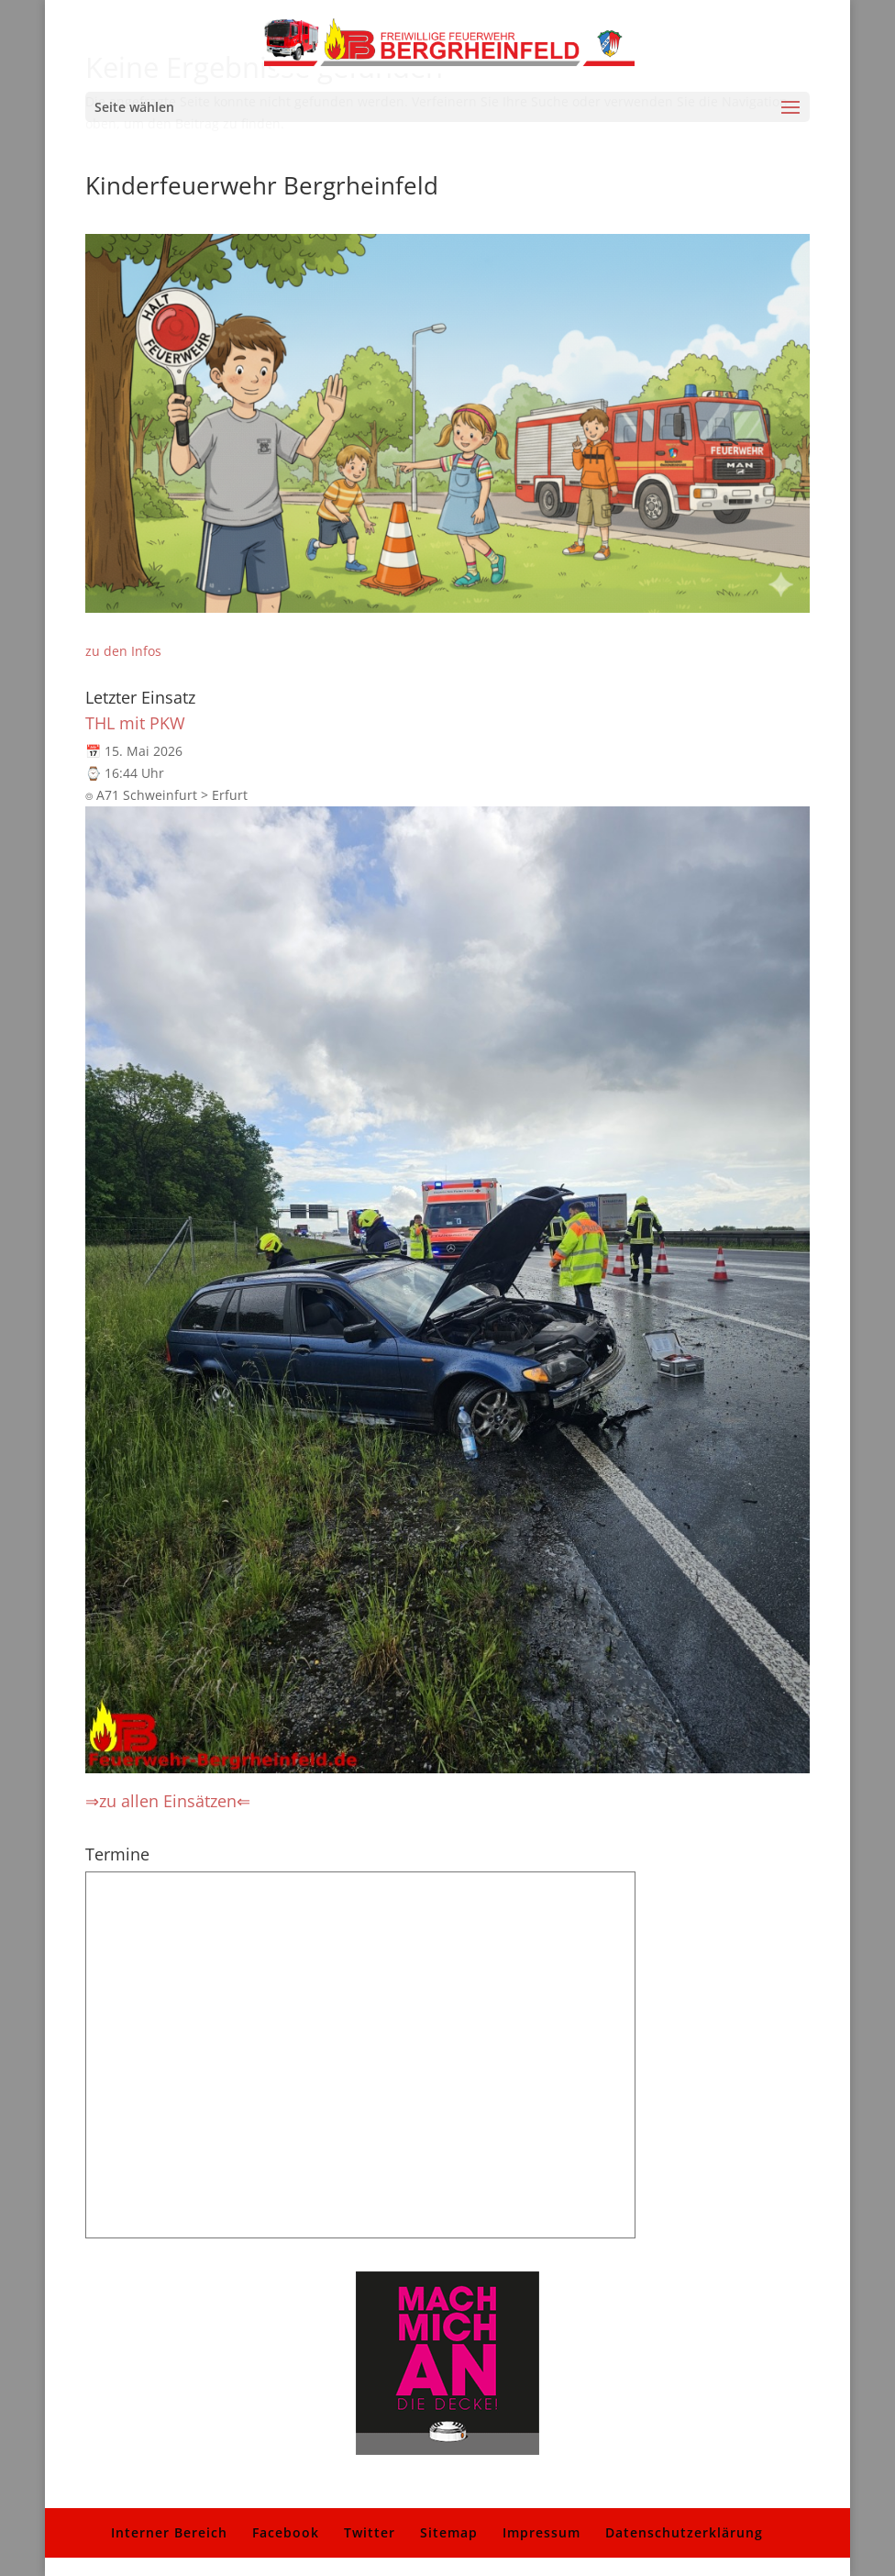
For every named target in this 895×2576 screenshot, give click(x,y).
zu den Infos (123, 651)
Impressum (541, 2532)
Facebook (285, 2532)
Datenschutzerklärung (684, 2532)
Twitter (369, 2532)
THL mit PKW (135, 723)
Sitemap (449, 2532)
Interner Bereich (169, 2532)
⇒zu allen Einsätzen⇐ (167, 1801)
